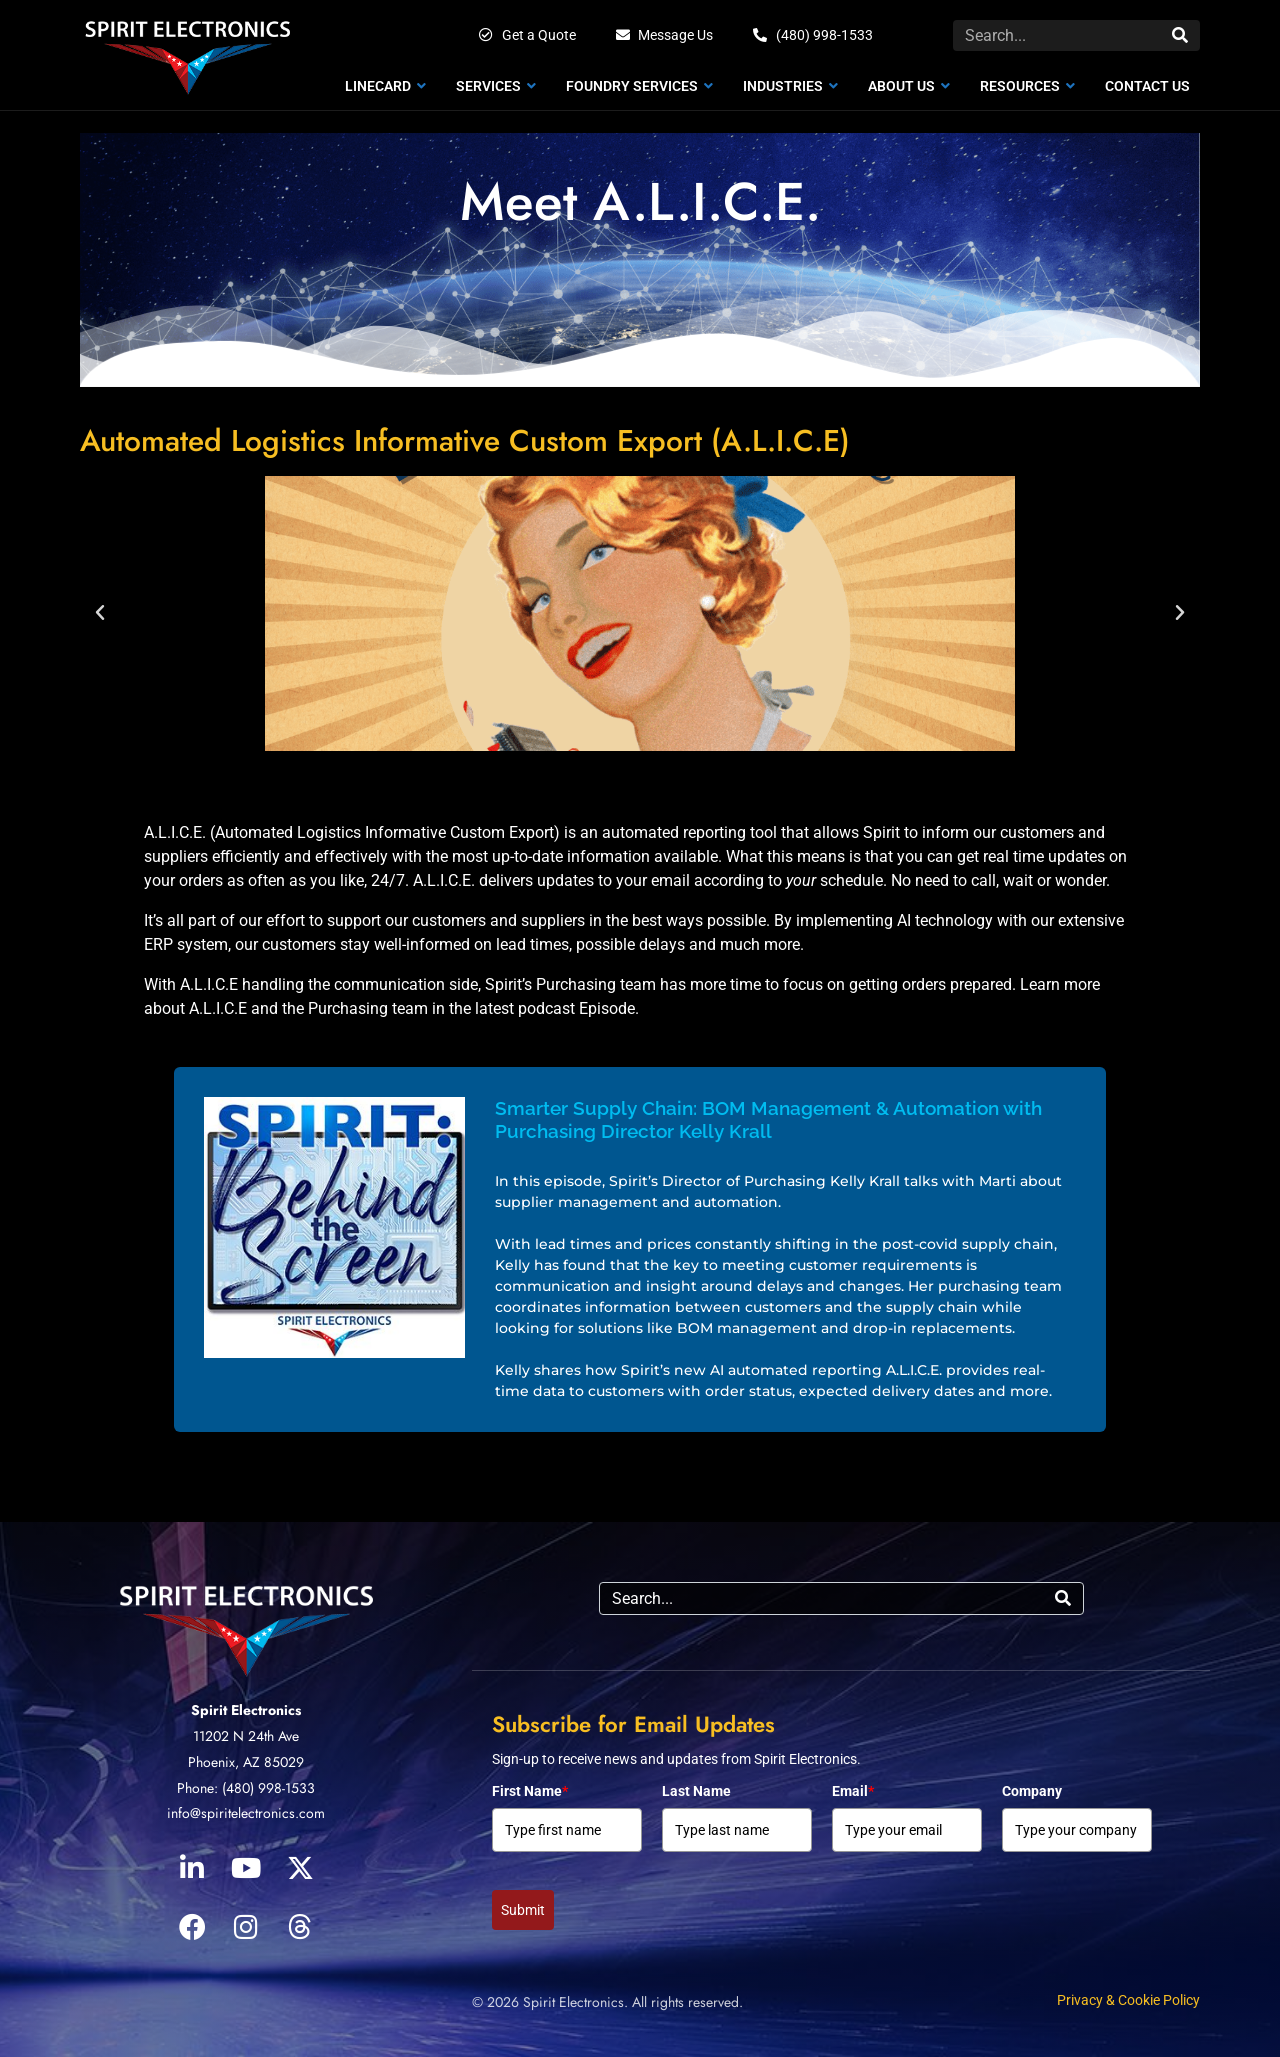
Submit (523, 1910)
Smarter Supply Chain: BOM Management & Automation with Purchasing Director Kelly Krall (768, 1119)
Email (853, 1791)
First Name (530, 1791)
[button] (100, 613)
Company (1032, 1791)
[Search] (1180, 35)
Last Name (696, 1791)
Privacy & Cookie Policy (1128, 2000)
